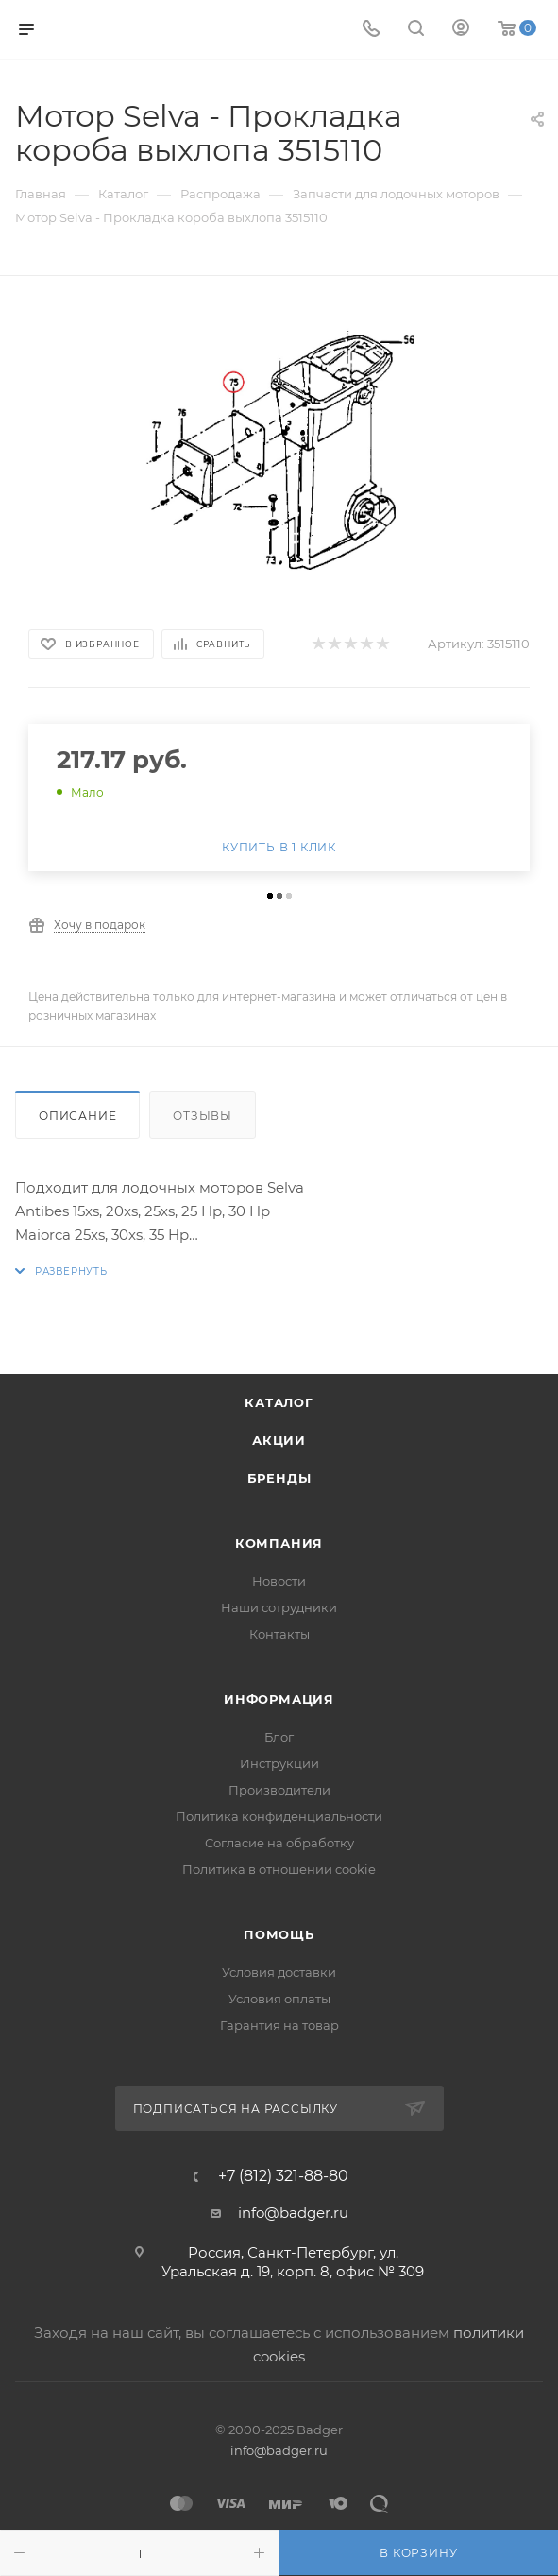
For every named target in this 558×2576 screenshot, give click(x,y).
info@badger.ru (293, 2213)
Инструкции (279, 1763)
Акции (279, 1440)
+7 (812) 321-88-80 (283, 2176)
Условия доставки (279, 1972)
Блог (279, 1736)
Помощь (279, 1934)
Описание (77, 1115)
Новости (279, 1581)
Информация (279, 1699)
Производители (279, 1789)
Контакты (279, 1633)
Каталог (279, 1402)
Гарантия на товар (279, 2025)
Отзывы (202, 1115)
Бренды (279, 1477)
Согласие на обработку (279, 1842)
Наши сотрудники (279, 1607)
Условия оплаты (279, 1998)
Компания (279, 1543)
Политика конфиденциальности (279, 1816)
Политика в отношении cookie (279, 1869)
